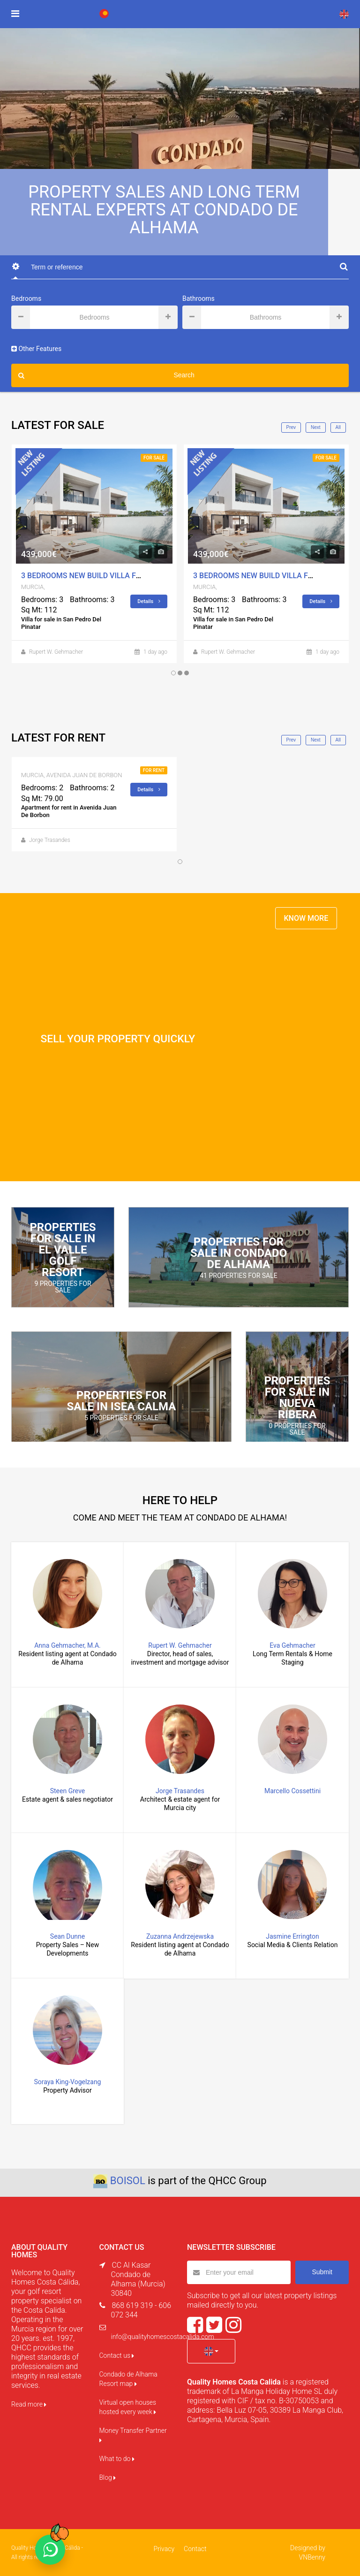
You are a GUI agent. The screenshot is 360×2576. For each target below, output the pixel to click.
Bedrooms (26, 298)
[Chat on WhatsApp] (50, 2550)
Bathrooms (198, 298)
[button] (211, 2351)
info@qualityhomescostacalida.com (162, 2336)
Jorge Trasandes (49, 840)
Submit (322, 2272)
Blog (107, 2477)
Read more (28, 2404)
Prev (291, 427)
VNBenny (312, 2557)
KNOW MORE (306, 918)
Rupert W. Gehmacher (56, 652)
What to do (117, 2458)
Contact (195, 2549)
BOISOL (127, 2180)
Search (106, 375)
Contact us (117, 2355)
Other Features (36, 348)
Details (148, 601)
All (338, 427)
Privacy (164, 2549)
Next (316, 427)
